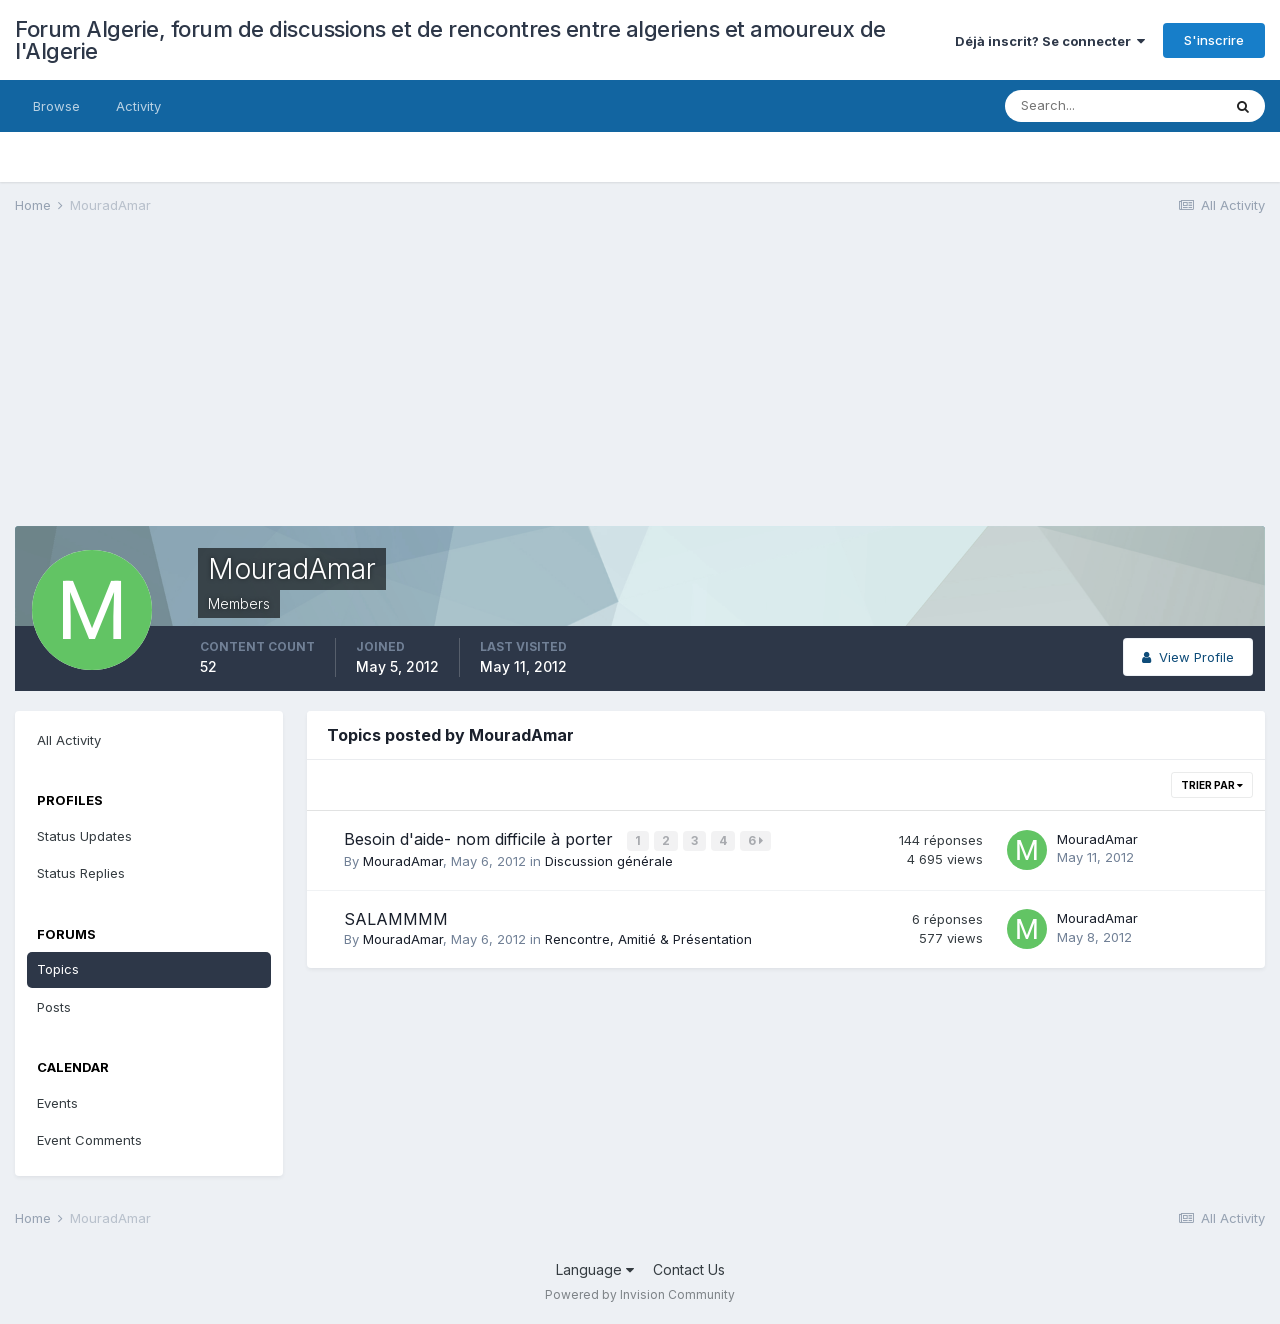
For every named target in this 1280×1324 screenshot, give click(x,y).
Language (595, 1269)
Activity (138, 106)
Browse (56, 106)
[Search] (1113, 106)
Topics (58, 969)
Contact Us (689, 1269)
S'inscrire (1214, 40)
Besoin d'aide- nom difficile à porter (481, 839)
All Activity (69, 740)
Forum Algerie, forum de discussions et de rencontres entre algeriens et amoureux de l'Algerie (450, 40)
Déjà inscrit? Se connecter (1050, 41)
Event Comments (89, 1140)
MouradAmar (403, 860)
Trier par (1212, 785)
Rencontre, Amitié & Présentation (648, 938)
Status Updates (84, 836)
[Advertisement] (379, 386)
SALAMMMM (396, 917)
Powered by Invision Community (640, 1294)
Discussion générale (609, 860)
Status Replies (81, 873)
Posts (54, 1007)
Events (57, 1103)
